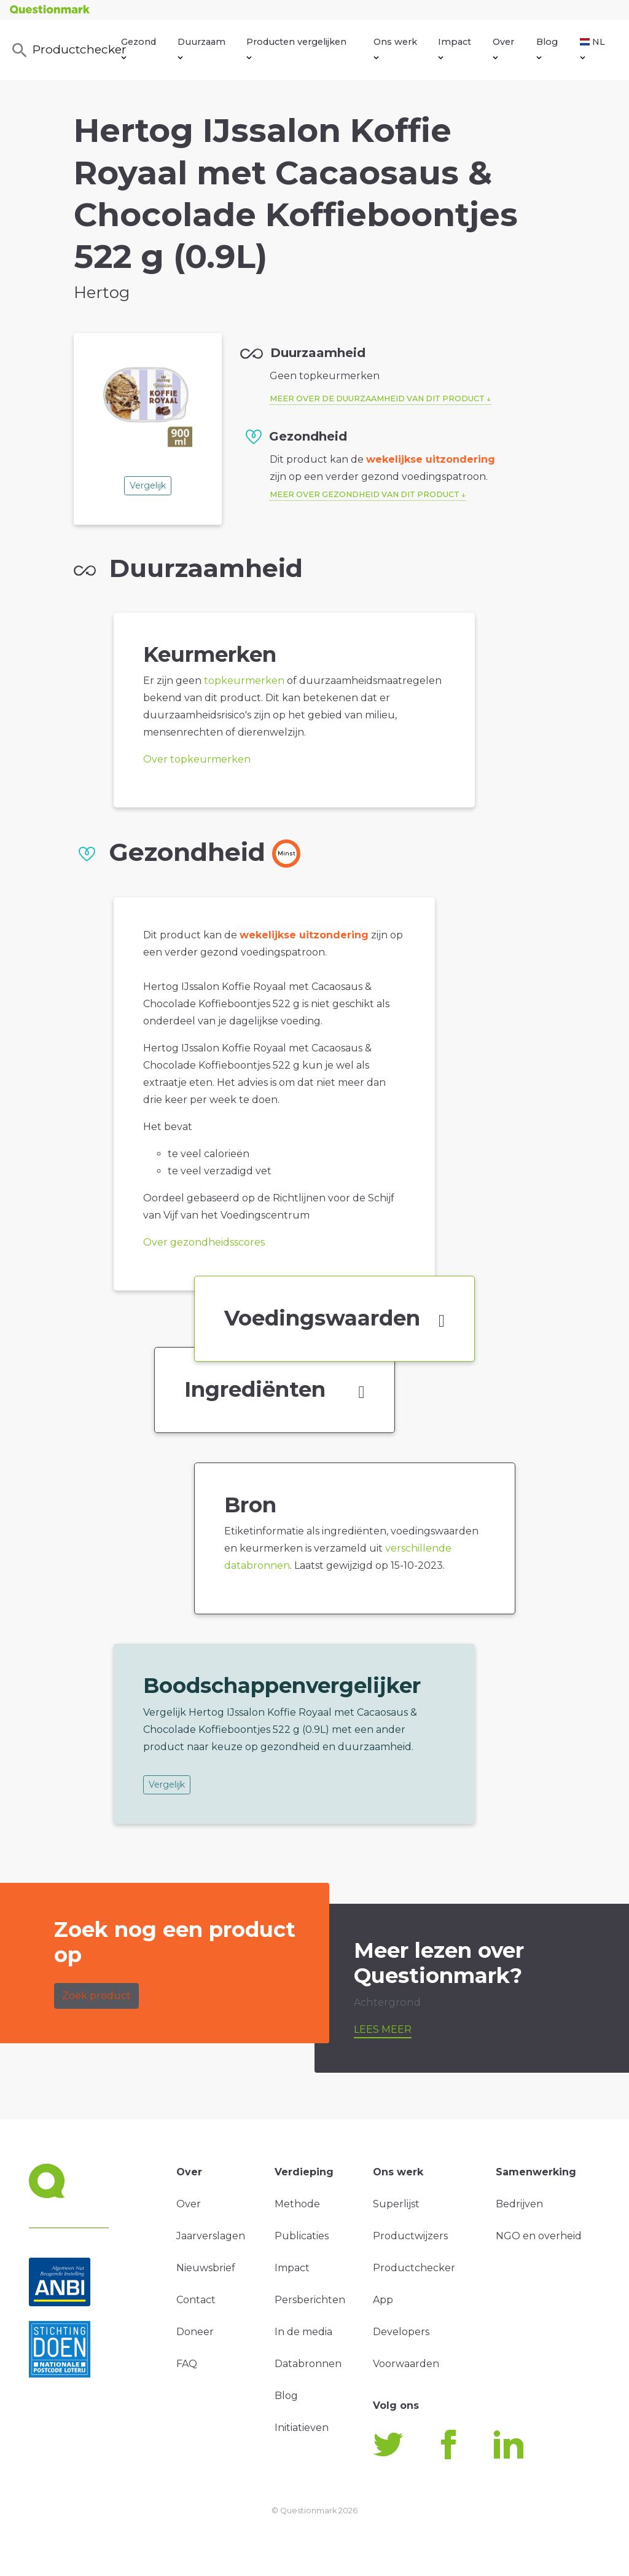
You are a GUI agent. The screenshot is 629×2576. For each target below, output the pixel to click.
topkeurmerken (244, 680)
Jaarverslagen (210, 2236)
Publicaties (302, 2236)
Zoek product (96, 1995)
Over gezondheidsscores (204, 1242)
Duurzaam (201, 48)
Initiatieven (302, 2427)
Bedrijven (519, 2204)
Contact (196, 2300)
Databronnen (308, 2364)
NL (592, 48)
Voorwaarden (406, 2364)
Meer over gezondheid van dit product (364, 494)
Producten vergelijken (296, 48)
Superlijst (396, 2204)
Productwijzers (410, 2236)
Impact (454, 48)
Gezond (138, 48)
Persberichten (310, 2300)
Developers (401, 2332)
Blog (547, 48)
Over (503, 48)
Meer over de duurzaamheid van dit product (377, 398)
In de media (303, 2332)
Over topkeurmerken (197, 759)
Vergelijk (148, 485)
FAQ (186, 2364)
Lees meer (383, 2029)
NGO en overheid (539, 2236)
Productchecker (66, 50)
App (383, 2300)
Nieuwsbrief (205, 2268)
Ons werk (395, 48)
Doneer (195, 2332)
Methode (297, 2204)
